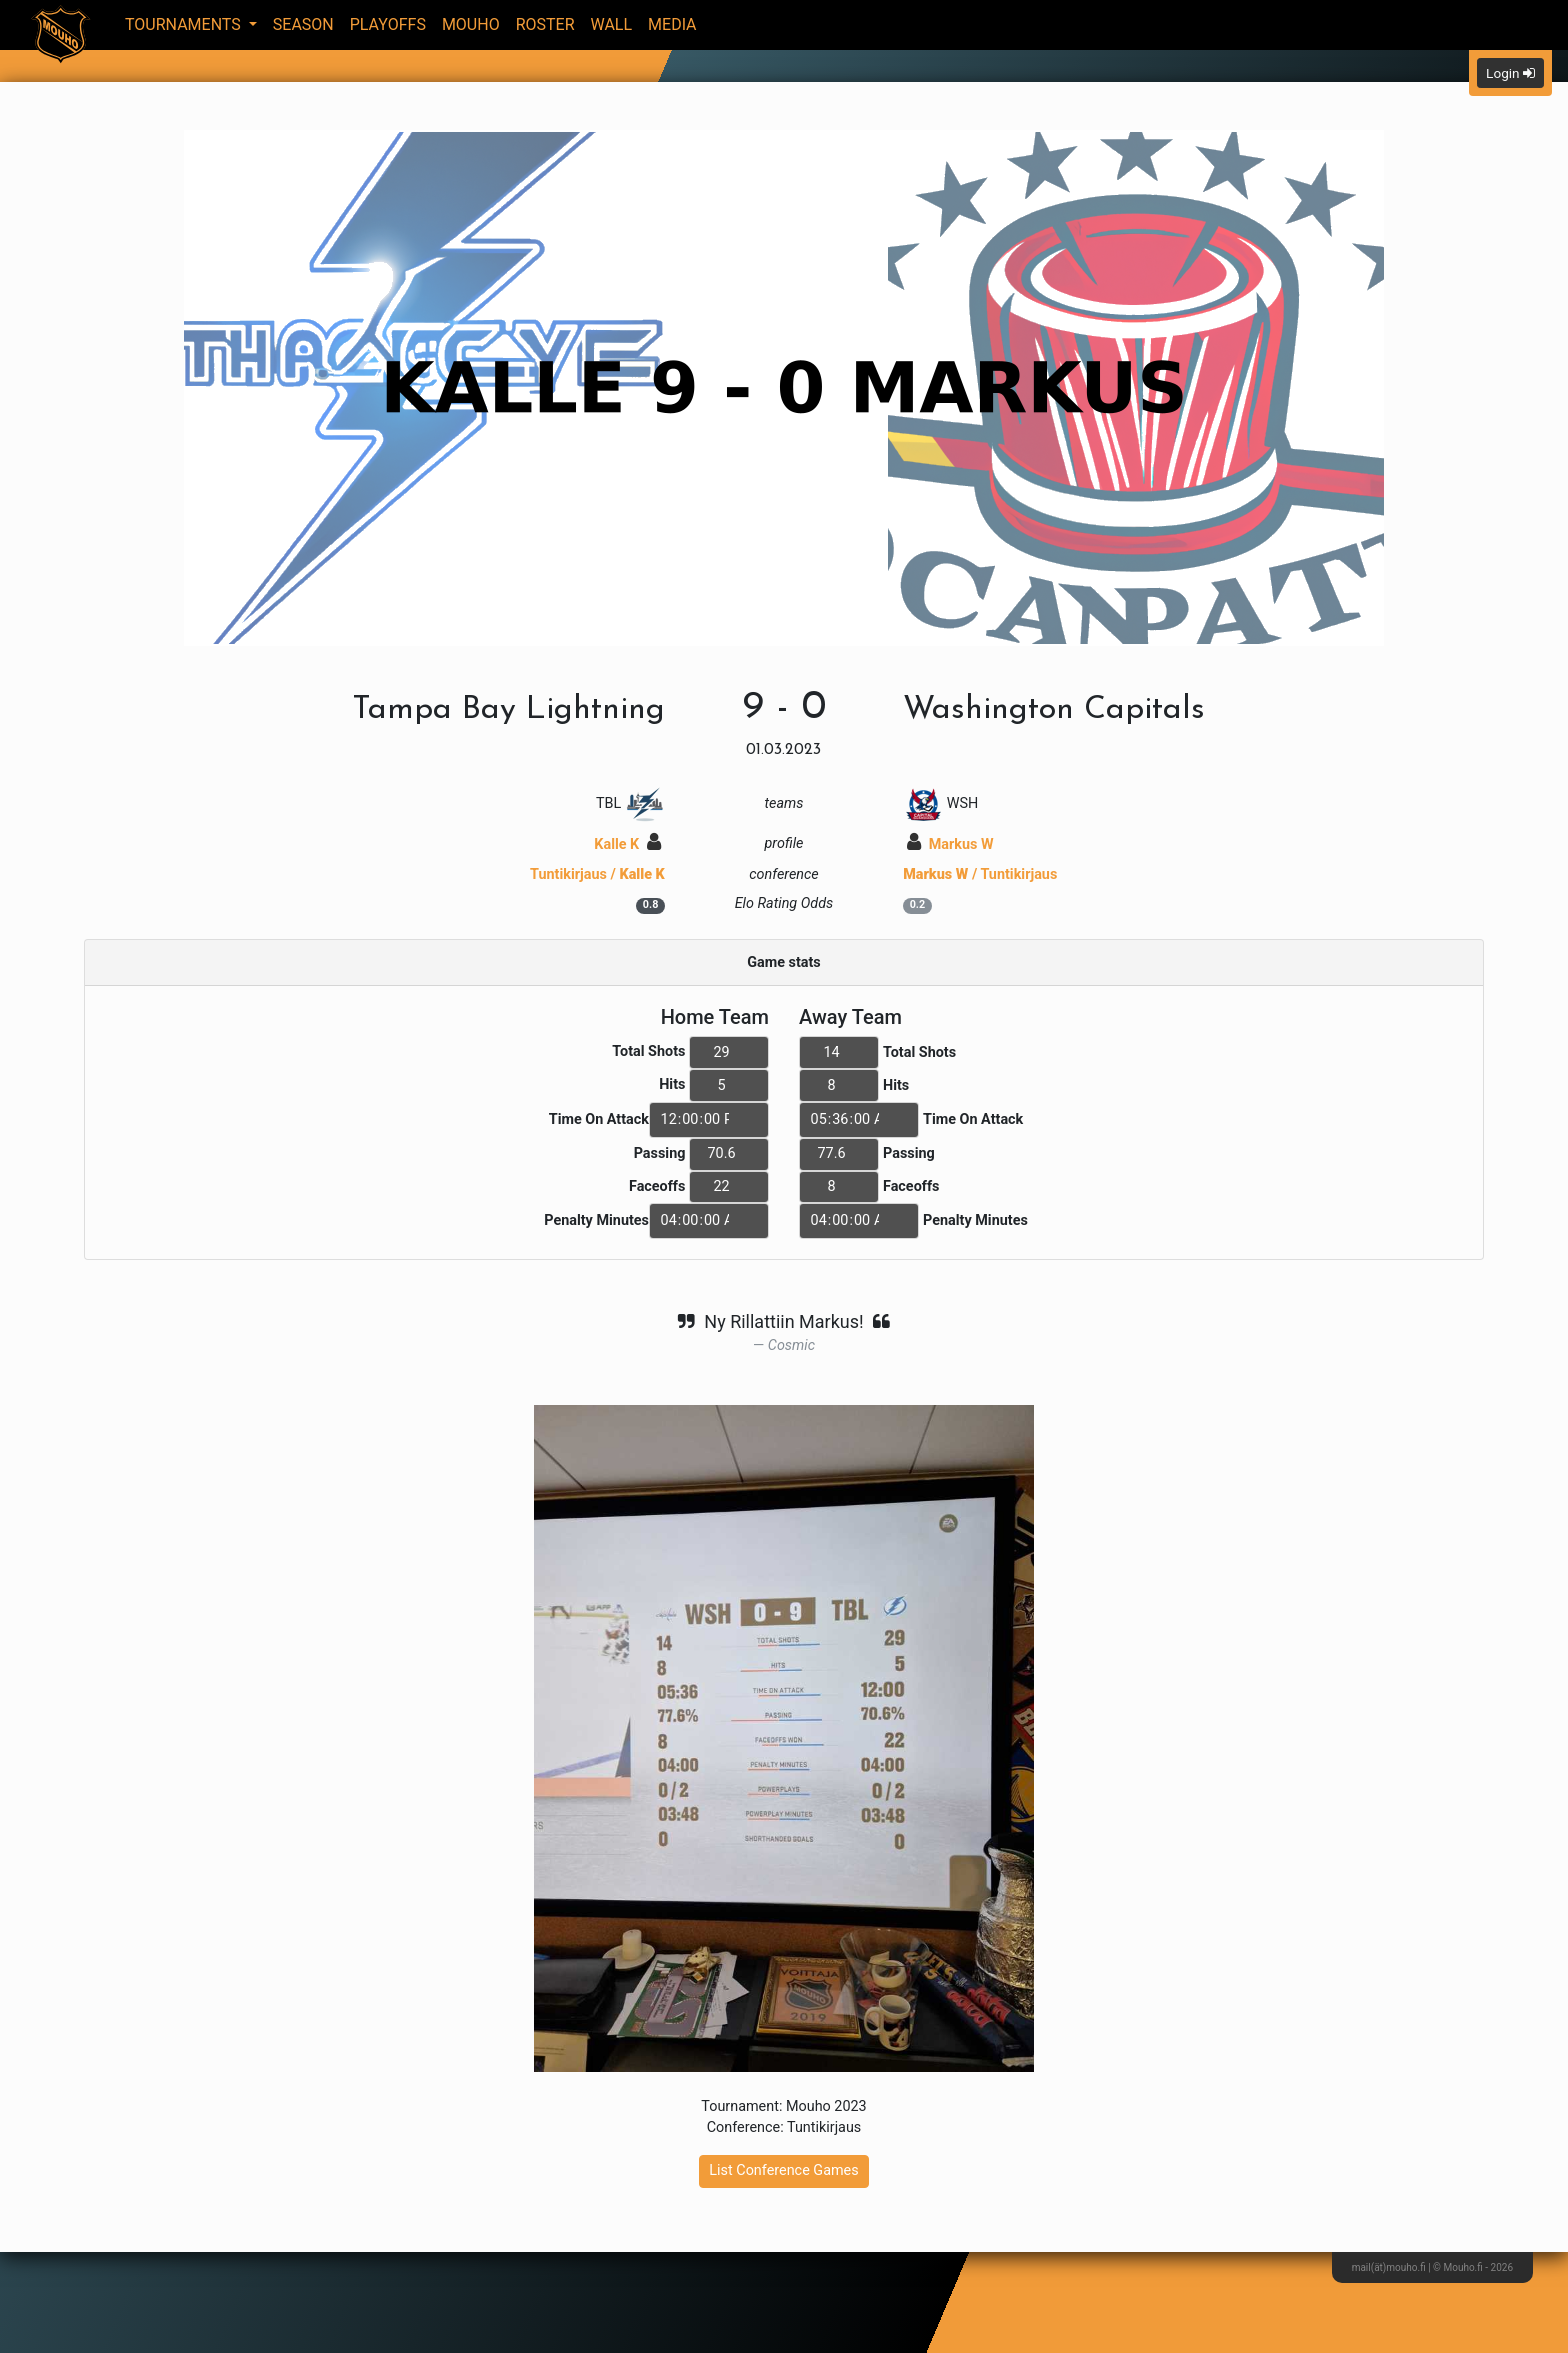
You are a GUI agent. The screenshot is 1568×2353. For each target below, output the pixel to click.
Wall (612, 24)
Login (1510, 73)
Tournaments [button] (185, 24)
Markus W (950, 844)
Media (672, 24)
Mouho (471, 24)
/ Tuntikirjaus (980, 874)
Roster (545, 24)
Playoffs (388, 24)
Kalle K (627, 844)
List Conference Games (783, 2170)
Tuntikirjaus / (597, 874)
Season (303, 24)
